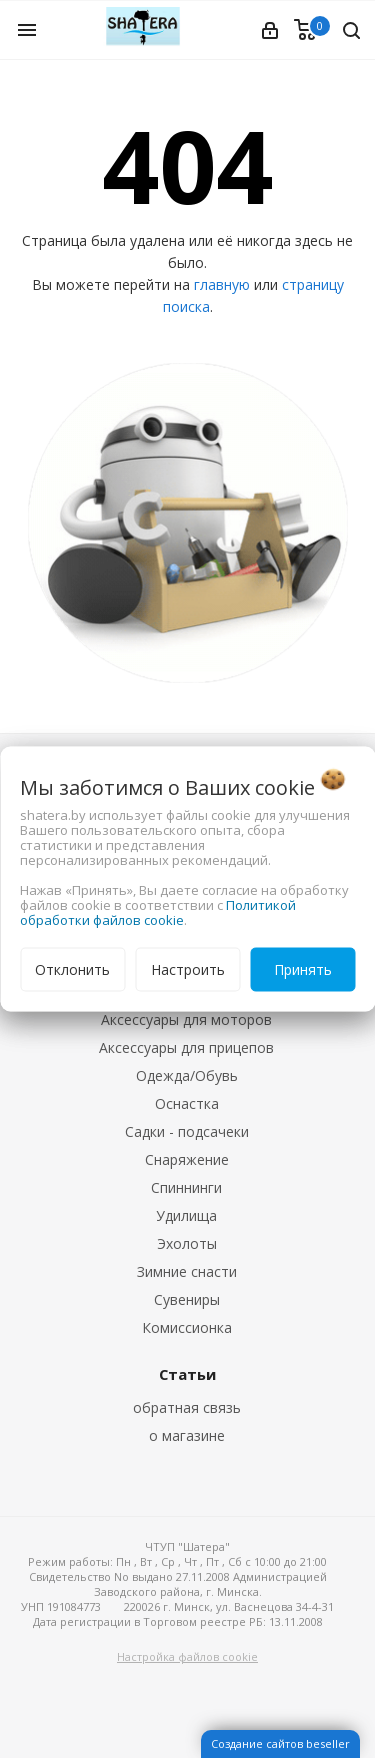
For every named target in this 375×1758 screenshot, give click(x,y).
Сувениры (187, 1299)
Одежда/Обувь (187, 1075)
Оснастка (187, 1103)
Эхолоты (187, 1243)
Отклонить (72, 969)
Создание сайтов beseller (280, 1743)
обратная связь (187, 1407)
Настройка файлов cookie (187, 1656)
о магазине (187, 1435)
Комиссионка (187, 1327)
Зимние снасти (187, 1271)
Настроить (188, 969)
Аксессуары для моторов (186, 1019)
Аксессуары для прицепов (186, 1047)
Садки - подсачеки (187, 1131)
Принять (303, 969)
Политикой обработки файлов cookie (158, 912)
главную (222, 284)
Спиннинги (186, 1187)
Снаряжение (187, 1159)
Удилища (186, 1215)
